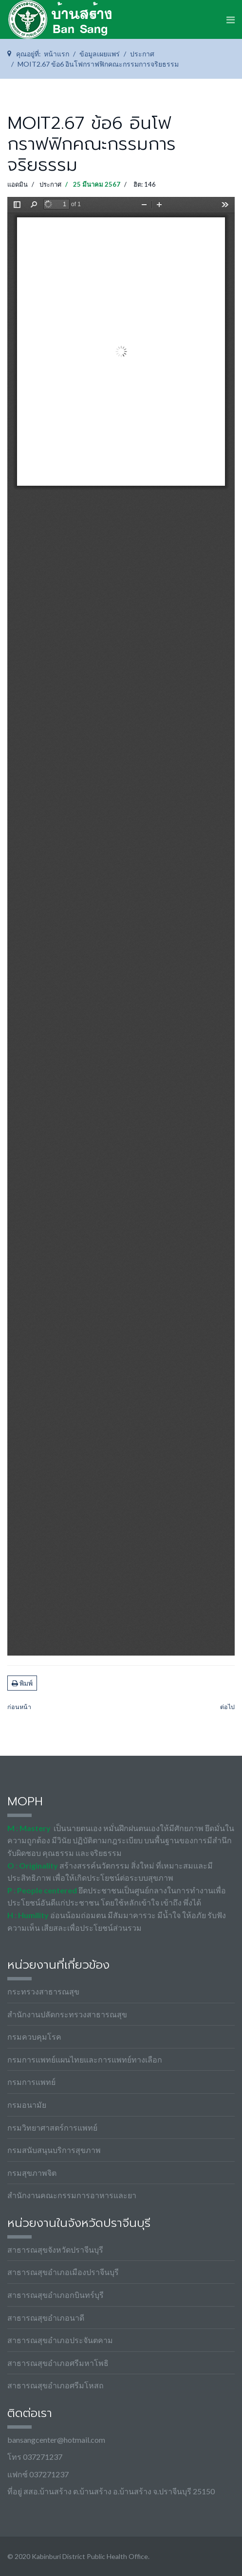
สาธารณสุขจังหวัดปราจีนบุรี (55, 2249)
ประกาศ (50, 184)
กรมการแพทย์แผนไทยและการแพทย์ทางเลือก (84, 2059)
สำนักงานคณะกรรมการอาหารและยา (71, 2195)
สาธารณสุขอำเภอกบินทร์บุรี (55, 2294)
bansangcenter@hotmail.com (56, 2439)
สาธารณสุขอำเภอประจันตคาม (60, 2340)
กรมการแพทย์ (31, 2081)
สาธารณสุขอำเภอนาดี (45, 2317)
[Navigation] (230, 19)
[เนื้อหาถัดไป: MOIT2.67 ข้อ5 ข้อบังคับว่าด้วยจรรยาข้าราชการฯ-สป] (227, 1707)
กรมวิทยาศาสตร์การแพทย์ (52, 2127)
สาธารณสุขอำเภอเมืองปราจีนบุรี (63, 2271)
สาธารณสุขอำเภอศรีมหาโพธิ (58, 2362)
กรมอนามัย (26, 2104)
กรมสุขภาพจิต (31, 2172)
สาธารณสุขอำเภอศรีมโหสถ (55, 2385)
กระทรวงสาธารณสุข (43, 1991)
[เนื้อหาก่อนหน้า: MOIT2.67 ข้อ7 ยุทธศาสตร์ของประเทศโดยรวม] (19, 1707)
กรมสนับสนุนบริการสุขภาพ (54, 2149)
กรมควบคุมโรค (34, 2036)
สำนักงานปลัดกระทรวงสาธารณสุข (67, 2014)
